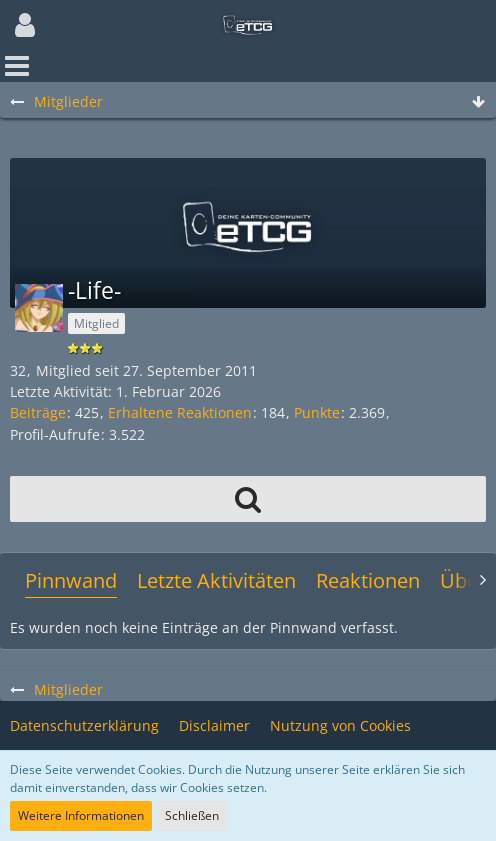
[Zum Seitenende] (478, 102)
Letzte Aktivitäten (216, 580)
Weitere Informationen (81, 815)
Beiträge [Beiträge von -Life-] (38, 412)
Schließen (192, 815)
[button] (25, 25)
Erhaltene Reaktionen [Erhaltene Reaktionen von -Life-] (180, 412)
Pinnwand (71, 580)
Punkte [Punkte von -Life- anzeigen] (317, 412)
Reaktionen (368, 580)
